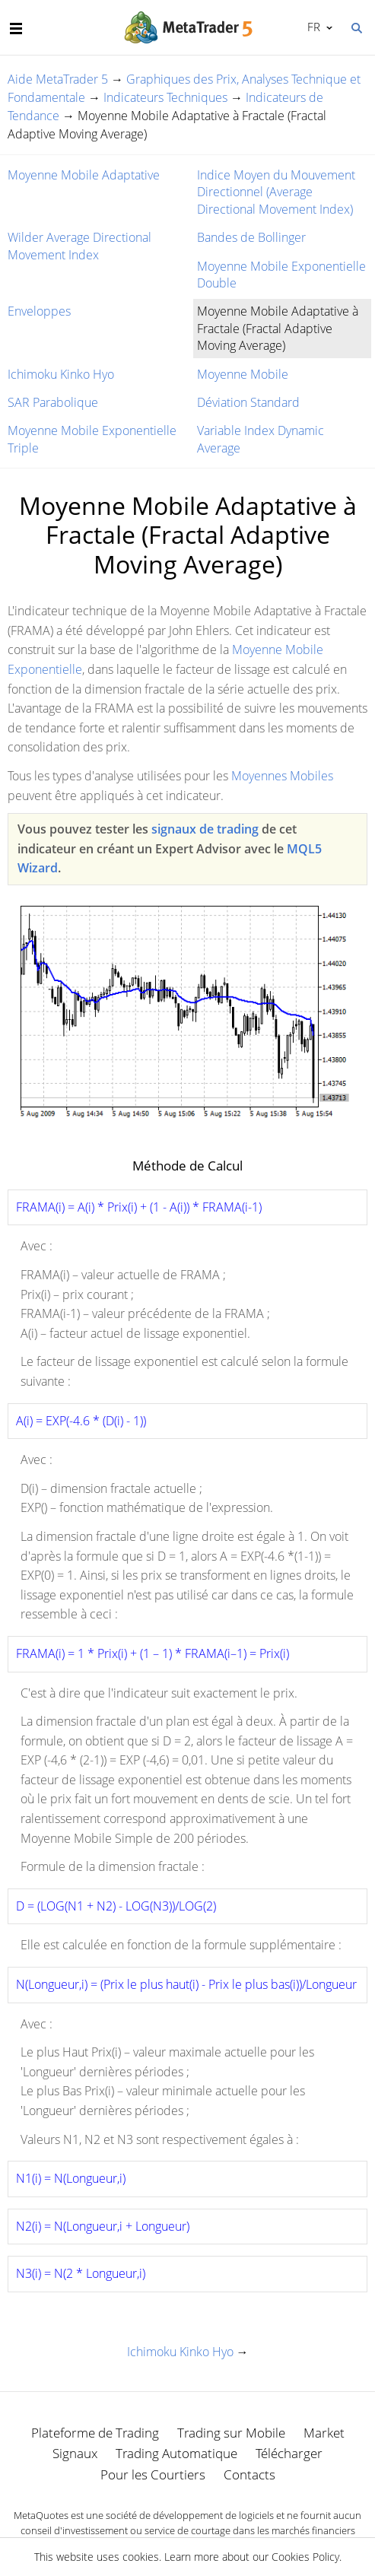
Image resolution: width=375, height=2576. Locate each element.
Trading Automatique (176, 2453)
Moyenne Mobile (242, 374)
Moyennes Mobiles (282, 775)
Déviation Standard (248, 402)
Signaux (74, 2453)
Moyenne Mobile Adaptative (84, 175)
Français (312, 26)
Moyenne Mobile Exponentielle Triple (92, 439)
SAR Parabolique (53, 402)
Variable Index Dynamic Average (260, 439)
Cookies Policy (305, 2556)
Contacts (249, 2474)
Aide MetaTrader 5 (58, 79)
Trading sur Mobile (231, 2432)
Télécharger (289, 2453)
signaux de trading (205, 829)
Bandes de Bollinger (251, 237)
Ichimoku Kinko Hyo (61, 374)
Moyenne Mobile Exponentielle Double (281, 274)
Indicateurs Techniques (165, 97)
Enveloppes (39, 311)
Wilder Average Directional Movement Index (79, 245)
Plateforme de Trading (95, 2432)
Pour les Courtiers (152, 2474)
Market (324, 2432)
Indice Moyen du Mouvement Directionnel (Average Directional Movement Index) (276, 192)
